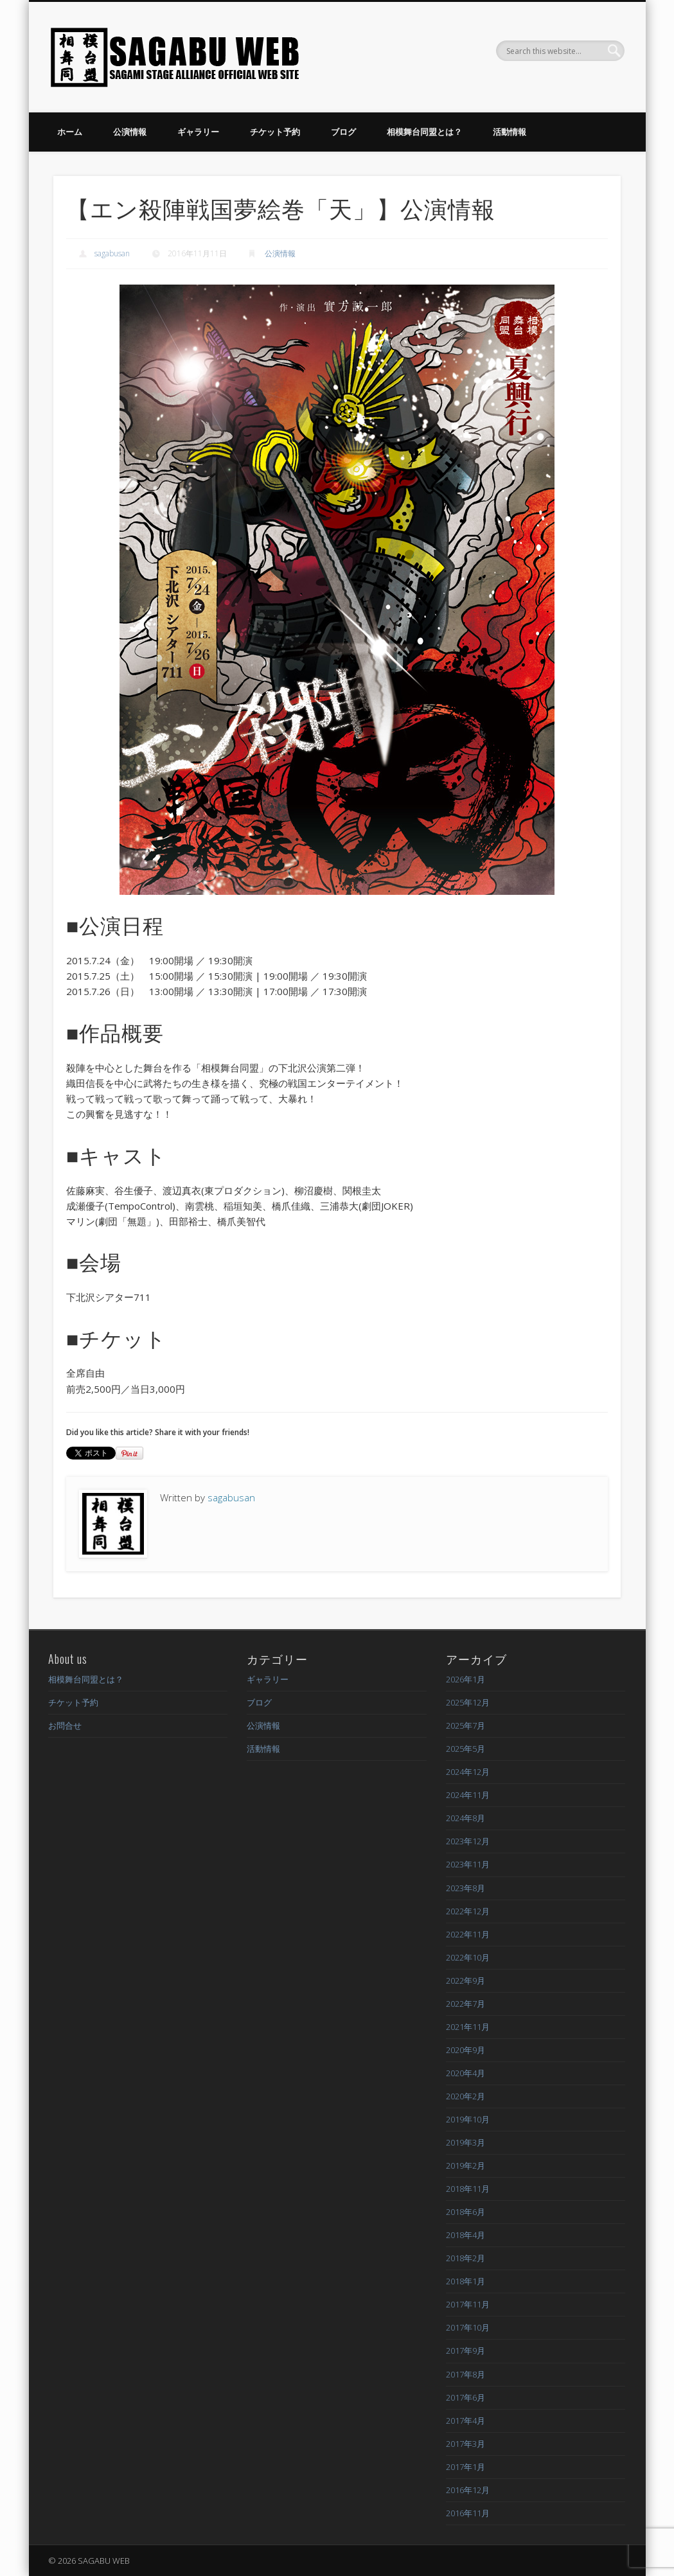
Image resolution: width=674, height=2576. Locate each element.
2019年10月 (468, 2119)
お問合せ (65, 1725)
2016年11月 (468, 2513)
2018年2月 (465, 2258)
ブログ (343, 131)
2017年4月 (465, 2420)
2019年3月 (465, 2142)
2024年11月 (468, 1795)
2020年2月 (465, 2096)
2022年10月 (468, 1957)
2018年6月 (465, 2212)
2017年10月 (468, 2327)
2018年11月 (468, 2188)
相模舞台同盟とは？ (424, 131)
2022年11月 (468, 1934)
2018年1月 (465, 2281)
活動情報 (509, 131)
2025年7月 (465, 1725)
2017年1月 (465, 2467)
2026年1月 (465, 1679)
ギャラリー (198, 131)
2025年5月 (465, 1748)
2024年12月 (468, 1772)
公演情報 (129, 131)
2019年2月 (465, 2165)
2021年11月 (468, 2027)
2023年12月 (468, 1841)
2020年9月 (465, 2050)
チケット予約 (275, 131)
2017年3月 (465, 2443)
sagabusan (112, 253)
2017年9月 (465, 2350)
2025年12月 (468, 1702)
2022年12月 (468, 1911)
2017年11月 (468, 2304)
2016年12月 (468, 2490)
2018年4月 (465, 2235)
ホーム (69, 131)
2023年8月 (465, 1888)
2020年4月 (465, 2073)
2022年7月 (465, 2003)
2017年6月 (465, 2397)
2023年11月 (468, 1864)
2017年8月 (465, 2374)
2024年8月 (465, 1818)
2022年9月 (465, 1980)
